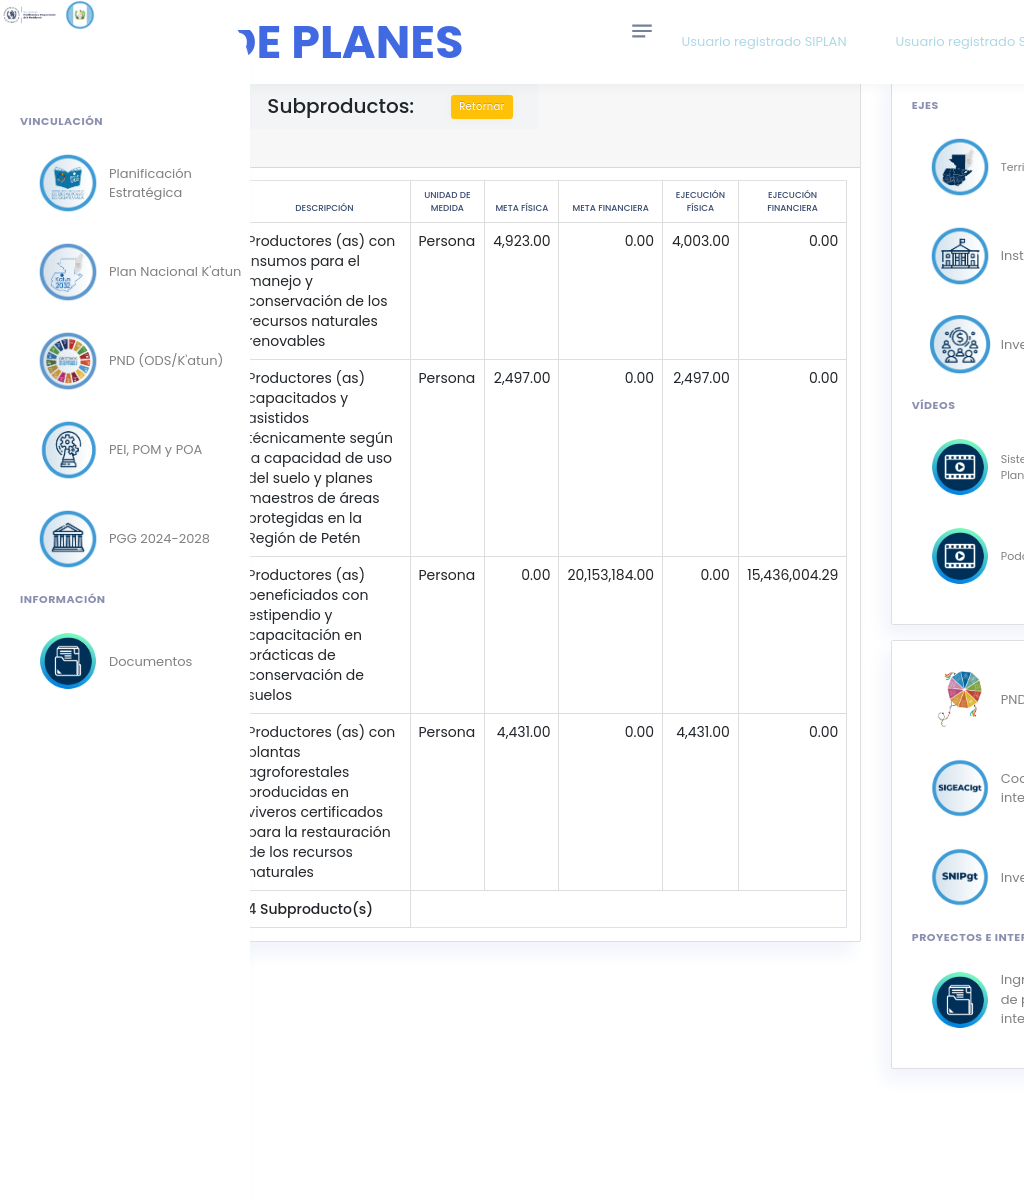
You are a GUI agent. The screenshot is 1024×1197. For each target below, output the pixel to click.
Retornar (536, 106)
